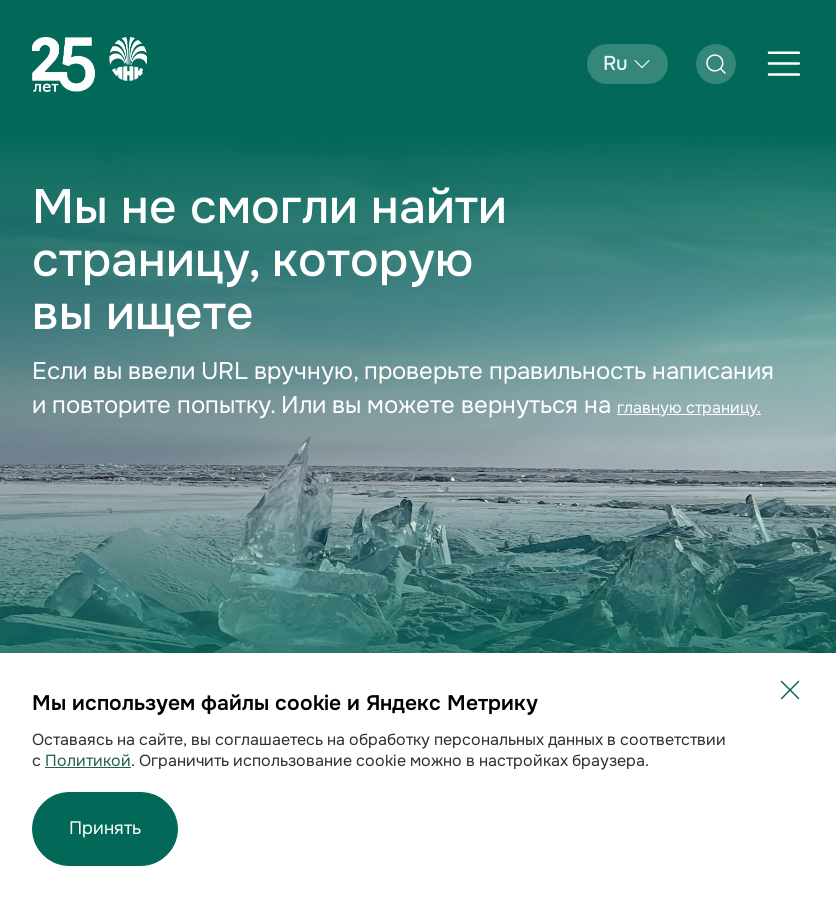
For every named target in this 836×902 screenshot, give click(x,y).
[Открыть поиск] (716, 64)
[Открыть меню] (784, 64)
